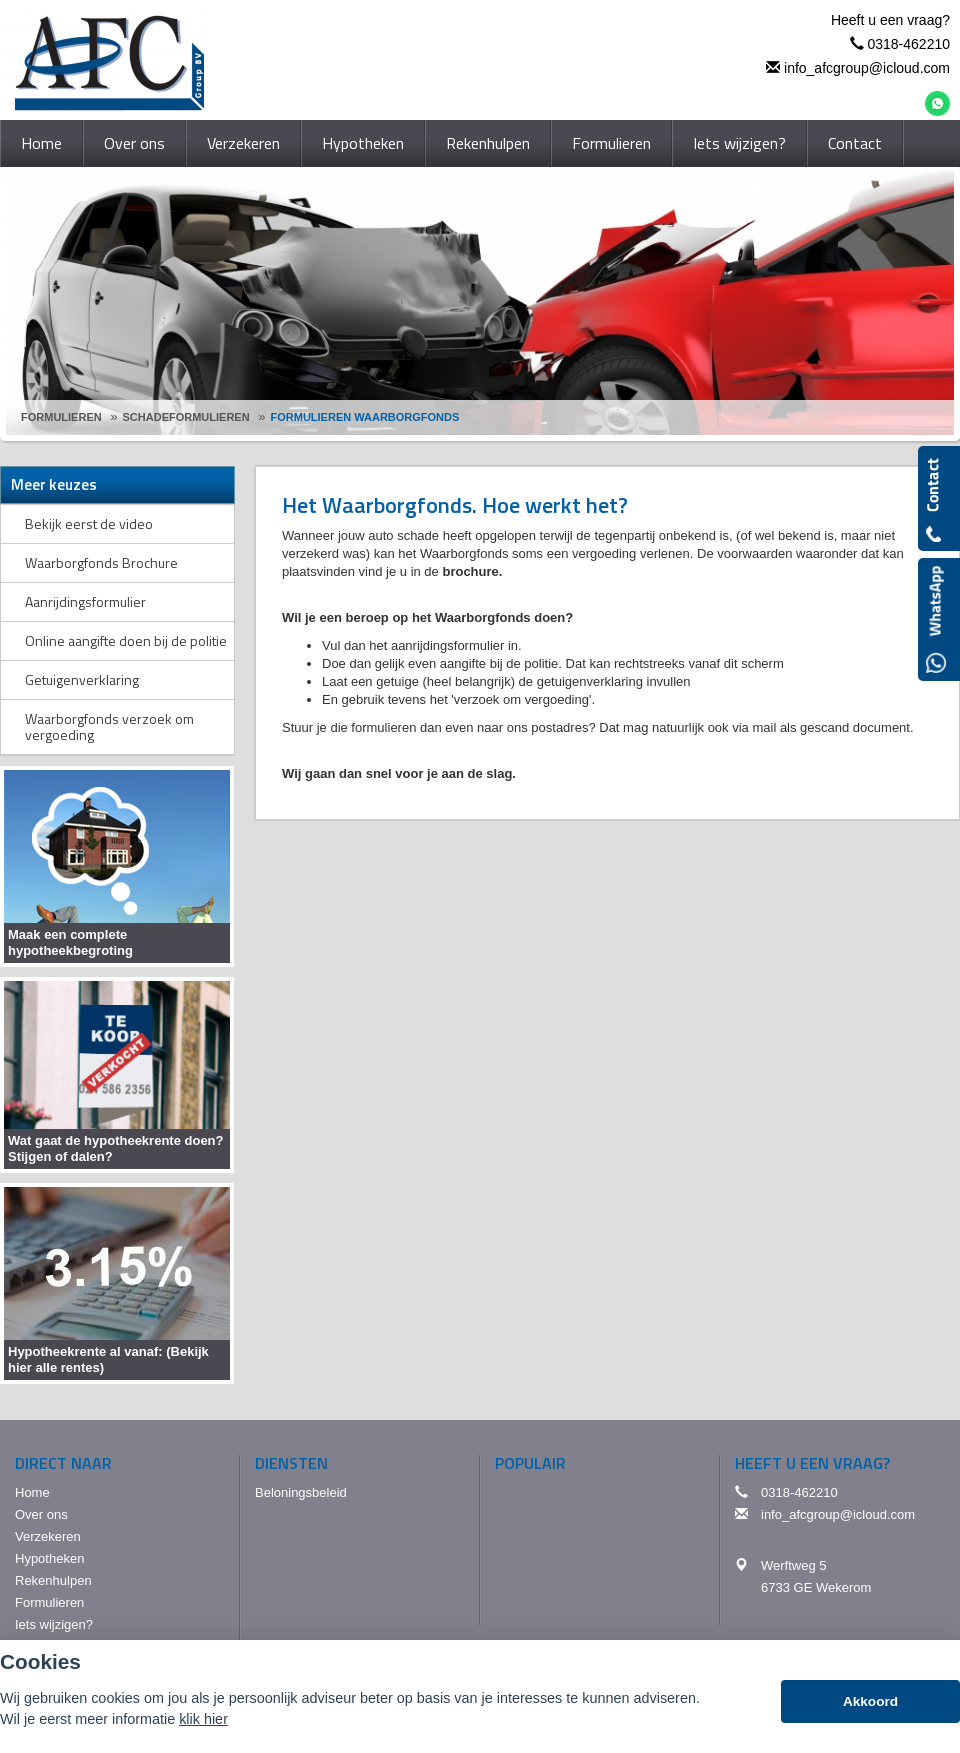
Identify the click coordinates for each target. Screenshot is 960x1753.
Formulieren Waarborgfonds (365, 417)
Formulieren (61, 417)
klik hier (203, 1719)
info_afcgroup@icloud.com (867, 68)
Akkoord (870, 1701)
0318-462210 (908, 44)
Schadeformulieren (186, 417)
